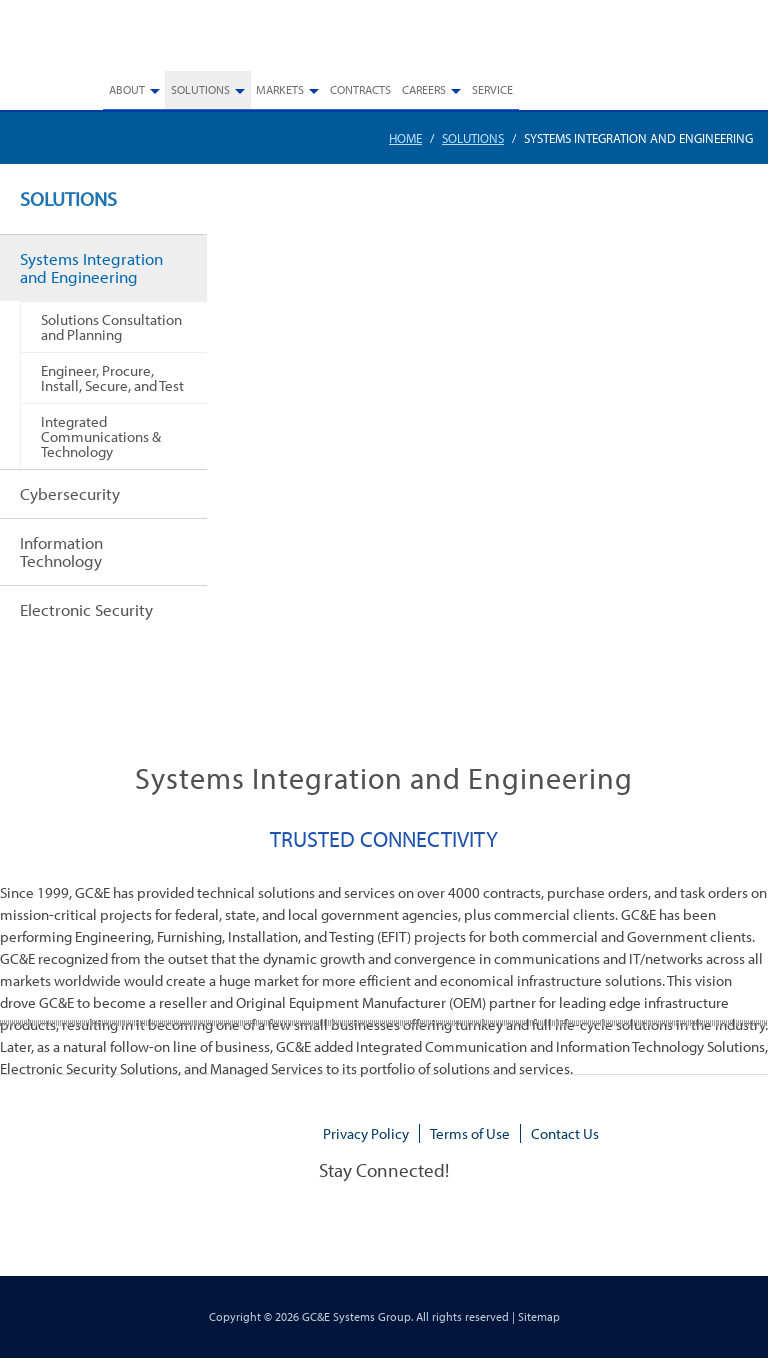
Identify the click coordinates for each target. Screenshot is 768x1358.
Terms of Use (470, 1133)
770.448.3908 (716, 42)
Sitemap (539, 1316)
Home (405, 138)
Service (492, 89)
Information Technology (61, 551)
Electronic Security (86, 609)
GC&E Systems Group (356, 1316)
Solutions (473, 138)
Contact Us (565, 1133)
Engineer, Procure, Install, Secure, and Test (112, 377)
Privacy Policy (366, 1133)
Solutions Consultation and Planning (111, 326)
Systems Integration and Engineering (91, 267)
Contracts (360, 89)
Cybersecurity (70, 493)
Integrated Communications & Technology (101, 436)
